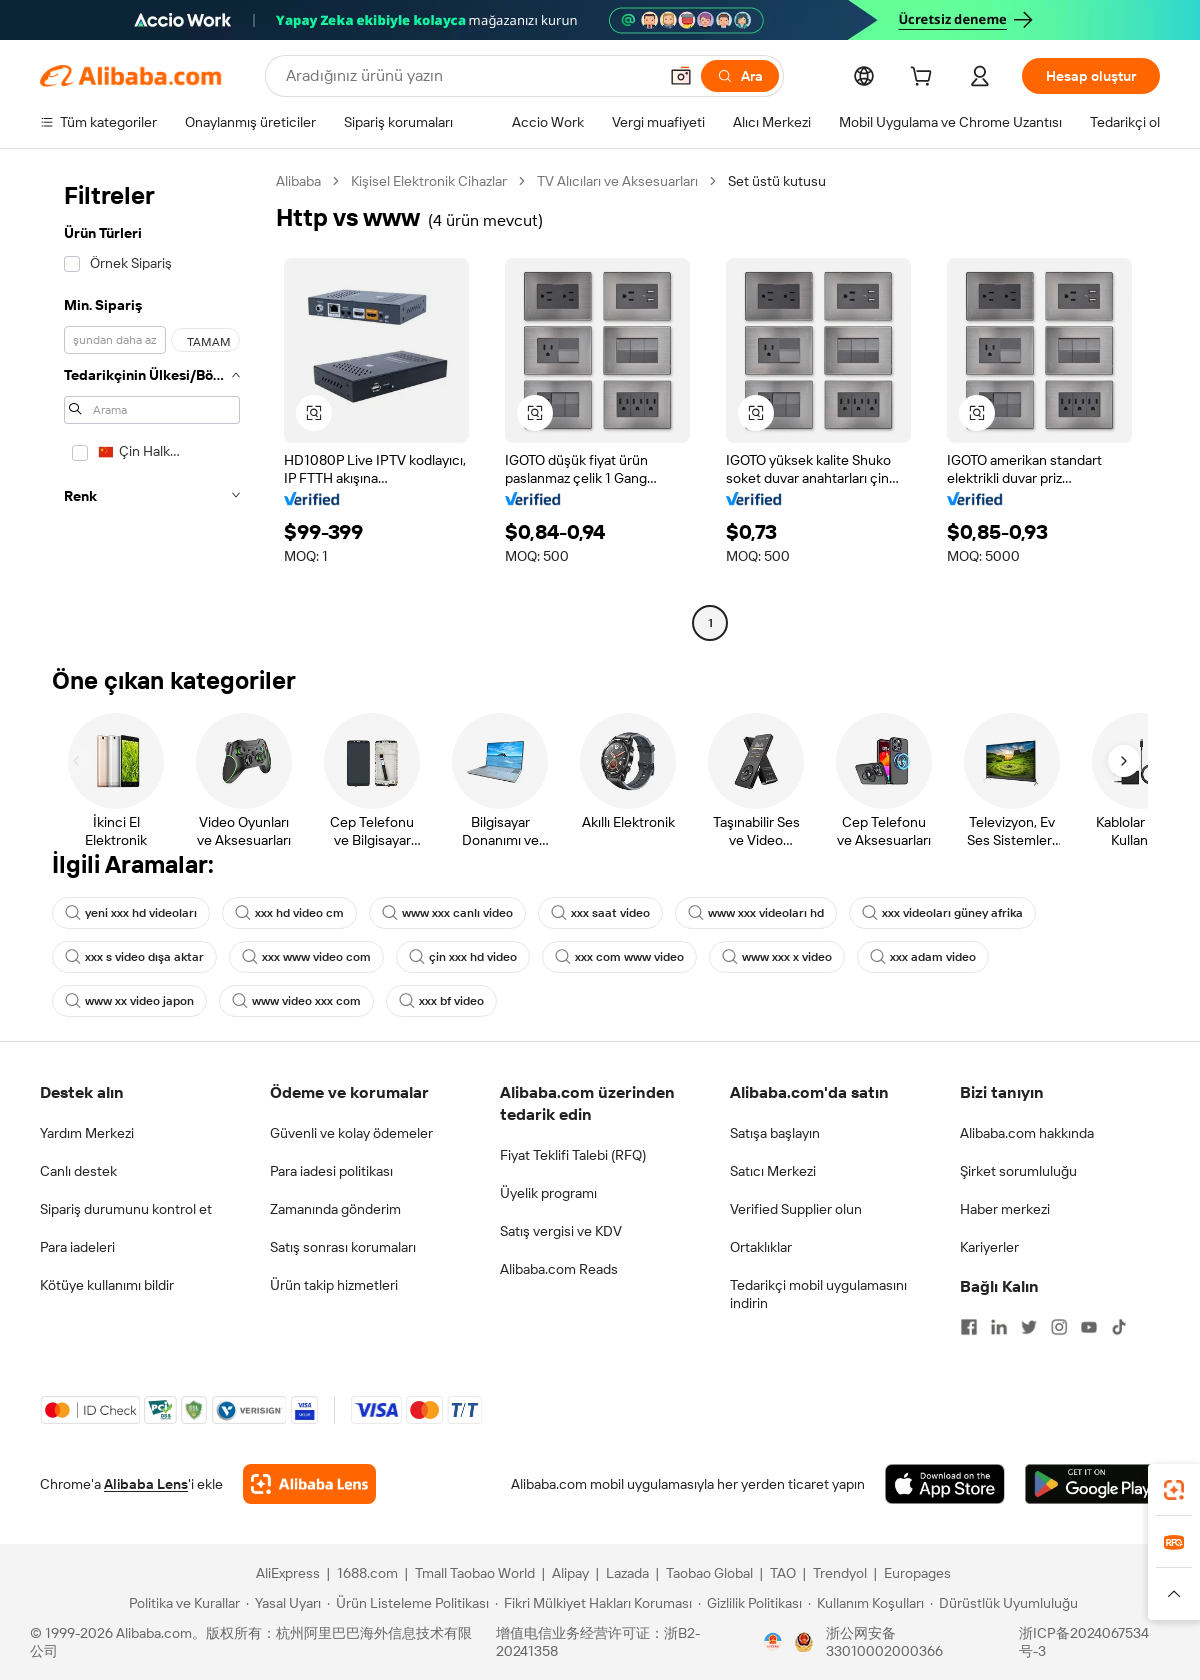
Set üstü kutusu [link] (777, 181)
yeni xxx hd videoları (131, 913)
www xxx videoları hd (756, 913)
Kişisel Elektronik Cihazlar (429, 181)
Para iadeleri (77, 1247)
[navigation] (152, 404)
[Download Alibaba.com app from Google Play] (1092, 1484)
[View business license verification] (773, 1642)
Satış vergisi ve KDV (561, 1231)
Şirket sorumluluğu (1018, 1171)
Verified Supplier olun (796, 1209)
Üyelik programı (548, 1193)
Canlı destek (78, 1171)
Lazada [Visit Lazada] (627, 1573)
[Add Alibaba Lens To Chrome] (309, 1484)
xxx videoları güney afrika (942, 913)
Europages (917, 1573)
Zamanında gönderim (335, 1209)
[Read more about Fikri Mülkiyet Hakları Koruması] (593, 1603)
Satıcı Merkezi (773, 1171)
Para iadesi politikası (331, 1171)
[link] (1174, 1490)
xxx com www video (619, 957)
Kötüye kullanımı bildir (107, 1285)
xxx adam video (923, 957)
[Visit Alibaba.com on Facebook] (969, 1327)
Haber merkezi (1005, 1209)
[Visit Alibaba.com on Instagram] (1059, 1327)
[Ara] (740, 76)
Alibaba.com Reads (559, 1269)
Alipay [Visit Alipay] (570, 1573)
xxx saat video (600, 913)
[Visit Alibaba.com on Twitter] (1029, 1327)
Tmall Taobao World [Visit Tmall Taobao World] (475, 1573)
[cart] (925, 79)
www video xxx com (296, 1001)
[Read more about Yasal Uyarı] (283, 1603)
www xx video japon (129, 1001)
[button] (681, 76)
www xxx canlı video (447, 913)
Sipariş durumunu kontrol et (126, 1209)
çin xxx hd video (463, 957)
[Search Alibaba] (469, 76)
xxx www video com (306, 957)
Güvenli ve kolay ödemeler (351, 1133)
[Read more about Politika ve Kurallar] (181, 1603)
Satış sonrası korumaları (343, 1247)
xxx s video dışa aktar (134, 957)
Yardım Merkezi (87, 1133)
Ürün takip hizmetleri (334, 1285)
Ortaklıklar (761, 1247)
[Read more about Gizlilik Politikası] (750, 1603)
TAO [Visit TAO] (783, 1573)
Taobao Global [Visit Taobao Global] (709, 1573)
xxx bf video (441, 1001)
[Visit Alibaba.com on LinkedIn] (999, 1327)
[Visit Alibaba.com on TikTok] (1119, 1327)
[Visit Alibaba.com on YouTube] (1089, 1327)
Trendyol (840, 1573)
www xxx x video (777, 957)
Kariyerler (989, 1247)
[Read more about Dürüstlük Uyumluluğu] (1004, 1603)
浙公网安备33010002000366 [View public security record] (884, 1642)
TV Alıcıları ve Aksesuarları (617, 181)
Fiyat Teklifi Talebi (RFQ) (573, 1155)
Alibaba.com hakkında (1027, 1133)
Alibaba (298, 181)
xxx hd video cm (289, 913)
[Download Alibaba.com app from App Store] (945, 1484)
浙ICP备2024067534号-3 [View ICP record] (1084, 1642)
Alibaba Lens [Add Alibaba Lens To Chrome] (146, 1484)
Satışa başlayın (775, 1133)
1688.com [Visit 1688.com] (367, 1573)
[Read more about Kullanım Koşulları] (866, 1603)
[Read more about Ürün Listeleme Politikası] (408, 1603)
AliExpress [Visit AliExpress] (288, 1573)
